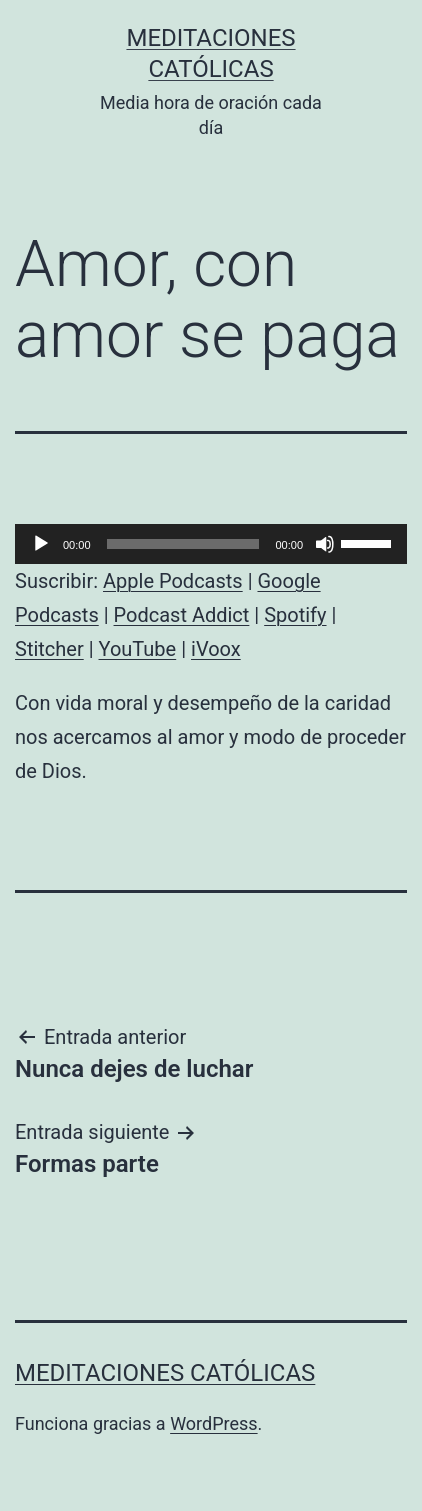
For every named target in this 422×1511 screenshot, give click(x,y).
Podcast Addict (182, 615)
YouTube (138, 649)
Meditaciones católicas (165, 1373)
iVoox (216, 649)
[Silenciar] (325, 544)
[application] (211, 544)
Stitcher (49, 649)
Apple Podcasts (173, 581)
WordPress (213, 1423)
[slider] (183, 544)
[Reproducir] (41, 544)
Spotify (295, 615)
